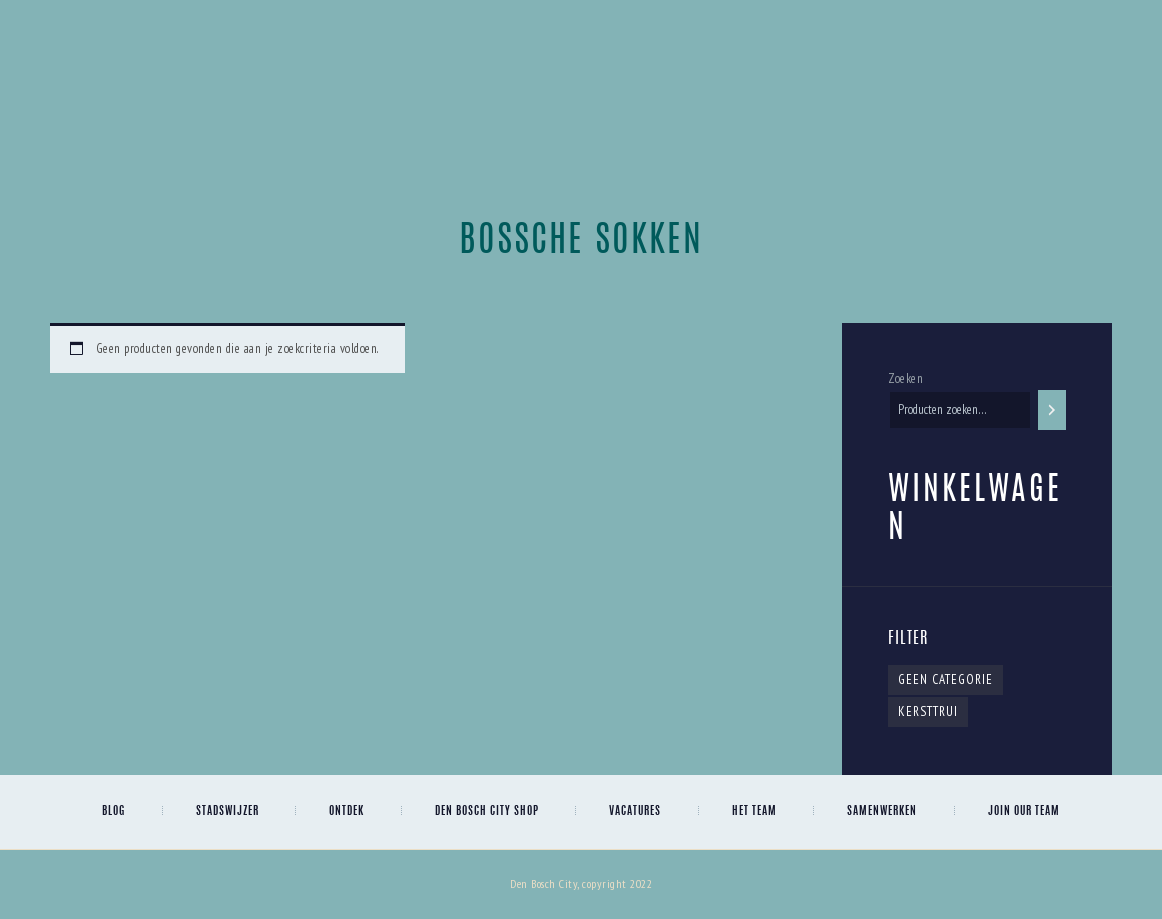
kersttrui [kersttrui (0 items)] (928, 711)
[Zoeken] (1052, 409)
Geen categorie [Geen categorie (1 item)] (945, 679)
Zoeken (905, 378)
